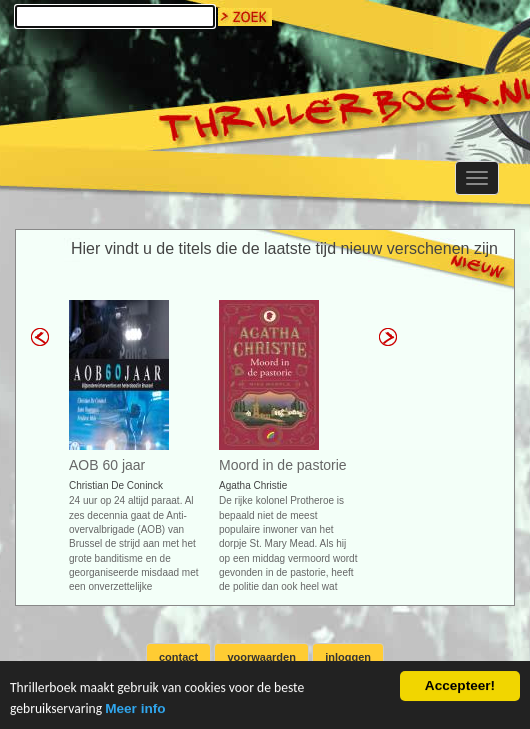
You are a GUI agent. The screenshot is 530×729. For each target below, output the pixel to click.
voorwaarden (261, 657)
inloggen (348, 657)
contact (178, 657)
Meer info (135, 709)
